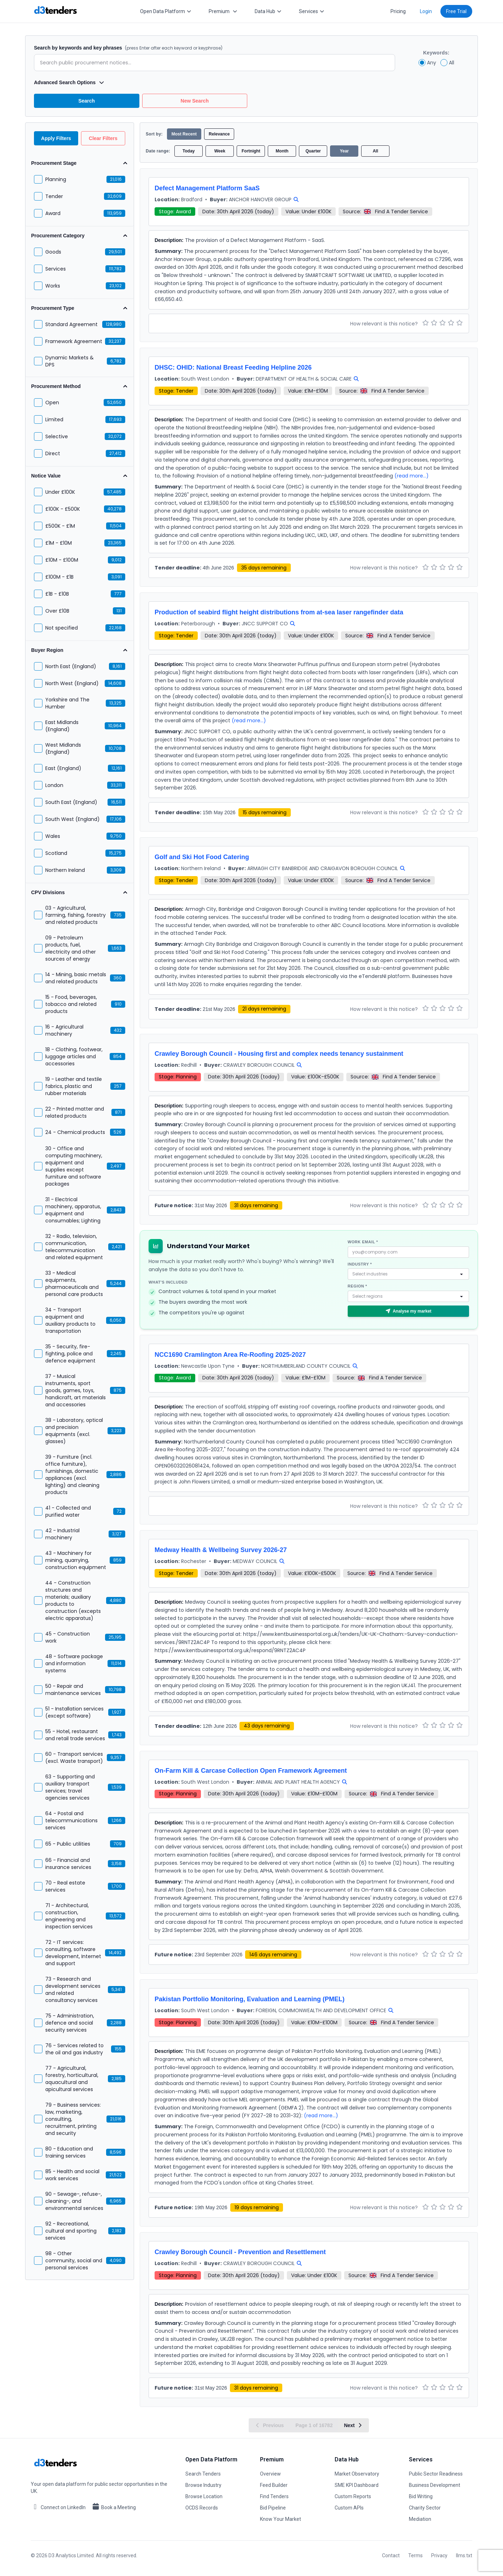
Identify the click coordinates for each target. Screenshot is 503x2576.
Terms (415, 2555)
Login (426, 11)
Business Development (434, 2485)
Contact (391, 2555)
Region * (357, 1286)
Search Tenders (203, 2474)
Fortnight (251, 151)
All (375, 151)
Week (219, 151)
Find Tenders (274, 2496)
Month (282, 151)
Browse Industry (203, 2485)
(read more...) (411, 475)
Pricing (398, 11)
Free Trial (456, 11)
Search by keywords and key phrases (128, 48)
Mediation (420, 2519)
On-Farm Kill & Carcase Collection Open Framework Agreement (251, 1770)
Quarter (313, 151)
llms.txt (464, 2555)
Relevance (219, 134)
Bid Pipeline (273, 2508)
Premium (223, 11)
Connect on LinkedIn (58, 2506)
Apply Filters (56, 138)
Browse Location (203, 2496)
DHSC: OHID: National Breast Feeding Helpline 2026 (233, 367)
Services (312, 11)
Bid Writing (421, 2496)
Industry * (360, 1264)
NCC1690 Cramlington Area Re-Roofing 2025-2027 (230, 1354)
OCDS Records (201, 2508)
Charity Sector (425, 2508)
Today (189, 151)
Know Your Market (280, 2519)
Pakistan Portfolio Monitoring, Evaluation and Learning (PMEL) (250, 1999)
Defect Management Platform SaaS (207, 188)
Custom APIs (349, 2508)
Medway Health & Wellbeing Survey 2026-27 (221, 1549)
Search (86, 101)
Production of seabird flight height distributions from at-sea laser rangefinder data (279, 612)
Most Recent (184, 134)
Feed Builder (274, 2485)
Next (353, 2425)
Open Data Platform (166, 11)
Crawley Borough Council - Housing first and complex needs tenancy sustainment (279, 1053)
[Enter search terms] (214, 62)
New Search (195, 101)
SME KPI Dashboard (356, 2485)
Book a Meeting (113, 2506)
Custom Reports (353, 2496)
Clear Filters (103, 138)
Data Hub (268, 11)
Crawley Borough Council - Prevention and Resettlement (240, 2252)
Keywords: (436, 53)
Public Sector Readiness (436, 2474)
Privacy (439, 2555)
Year (344, 151)
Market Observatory (357, 2474)
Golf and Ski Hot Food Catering (202, 857)
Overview (270, 2474)
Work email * (363, 1242)
